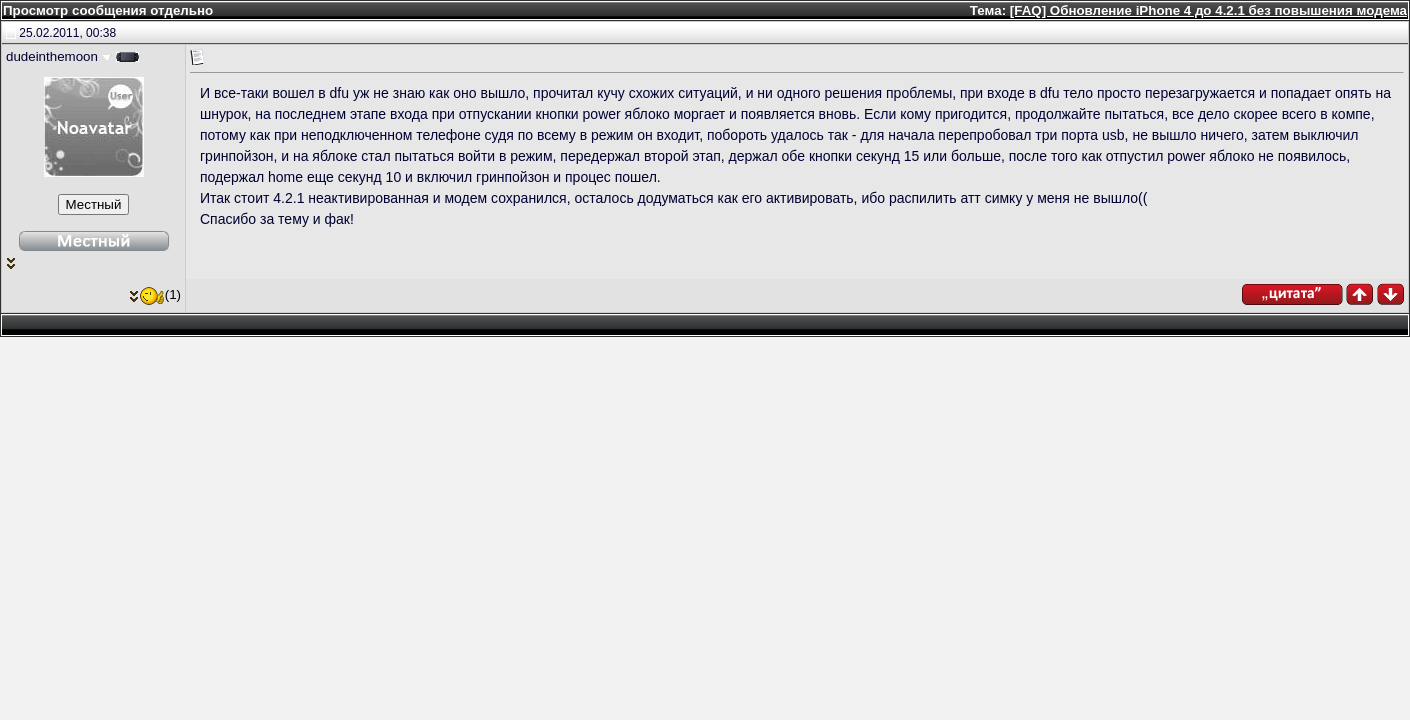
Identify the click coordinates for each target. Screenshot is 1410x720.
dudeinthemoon (52, 56)
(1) (155, 294)
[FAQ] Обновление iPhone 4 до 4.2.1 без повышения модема (1208, 10)
